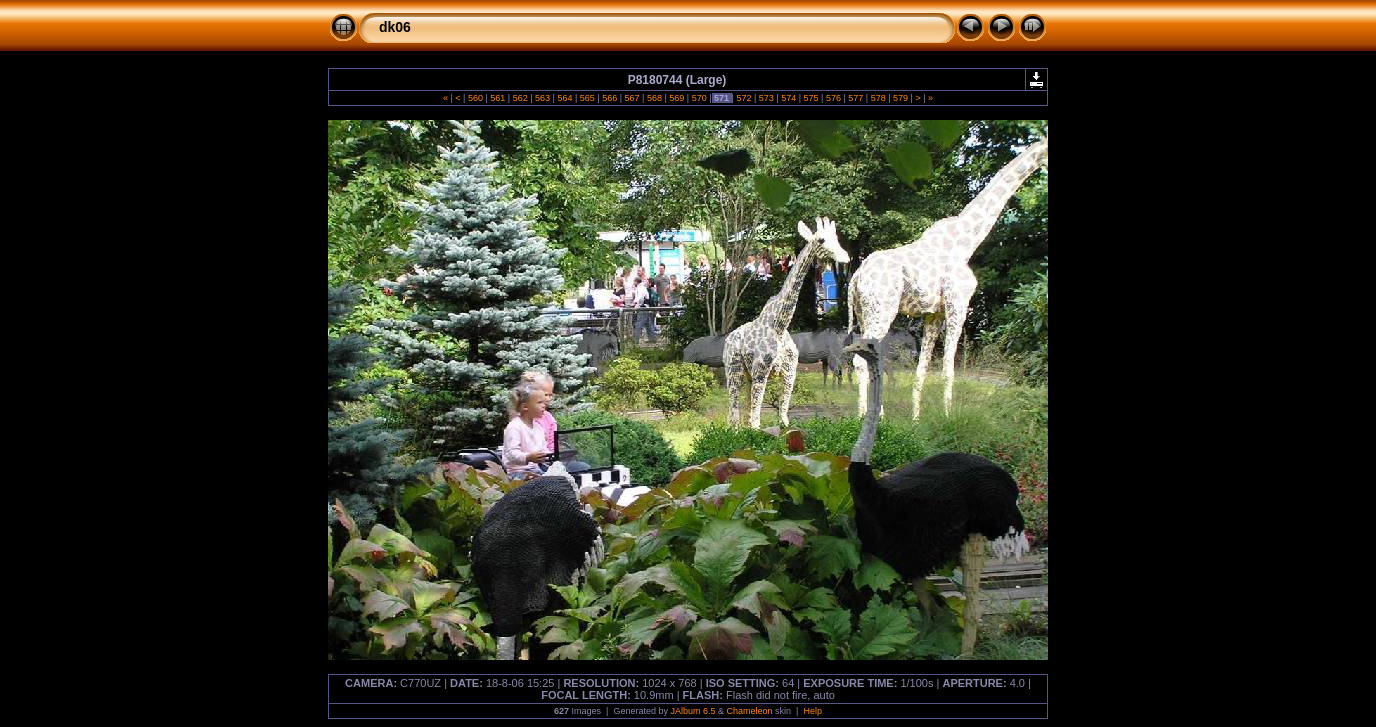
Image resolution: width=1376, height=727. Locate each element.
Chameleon (750, 711)
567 (632, 98)
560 (475, 98)
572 (744, 98)
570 (699, 98)
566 (610, 98)
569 (677, 98)
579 (901, 98)
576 (833, 98)
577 (856, 98)
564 (565, 98)
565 (587, 98)
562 (520, 98)
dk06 (395, 27)
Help (812, 711)
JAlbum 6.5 (692, 711)
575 (811, 98)
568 (654, 98)
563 (543, 98)
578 (878, 98)
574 (789, 98)
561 (498, 98)
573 (766, 98)
